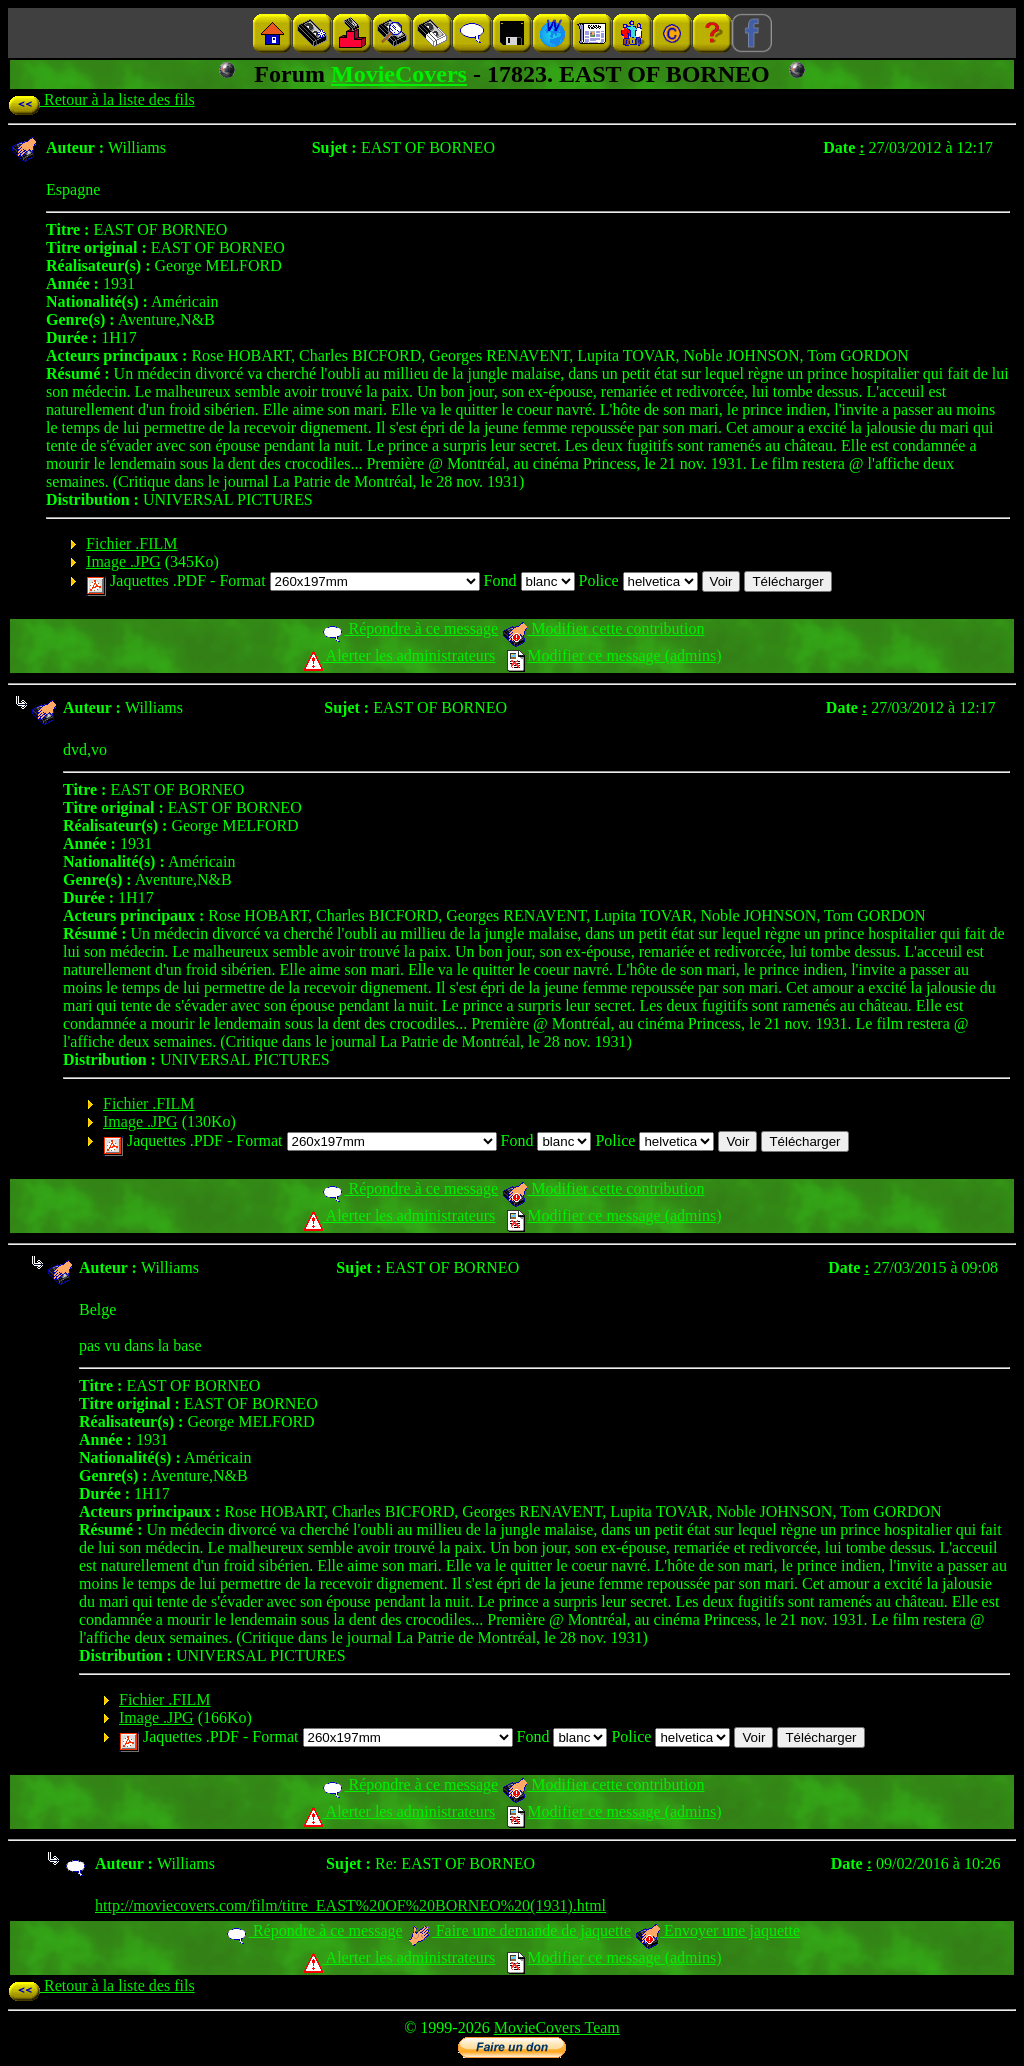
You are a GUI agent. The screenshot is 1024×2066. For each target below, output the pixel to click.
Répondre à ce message (409, 628)
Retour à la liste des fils (101, 99)
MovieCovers (399, 74)
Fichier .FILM (132, 543)
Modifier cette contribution (603, 628)
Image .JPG (123, 561)
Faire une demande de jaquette (519, 1930)
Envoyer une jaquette (717, 1930)
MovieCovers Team (557, 2027)
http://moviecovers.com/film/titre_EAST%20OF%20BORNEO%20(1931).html (350, 1905)
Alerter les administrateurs (399, 655)
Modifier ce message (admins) (614, 655)
